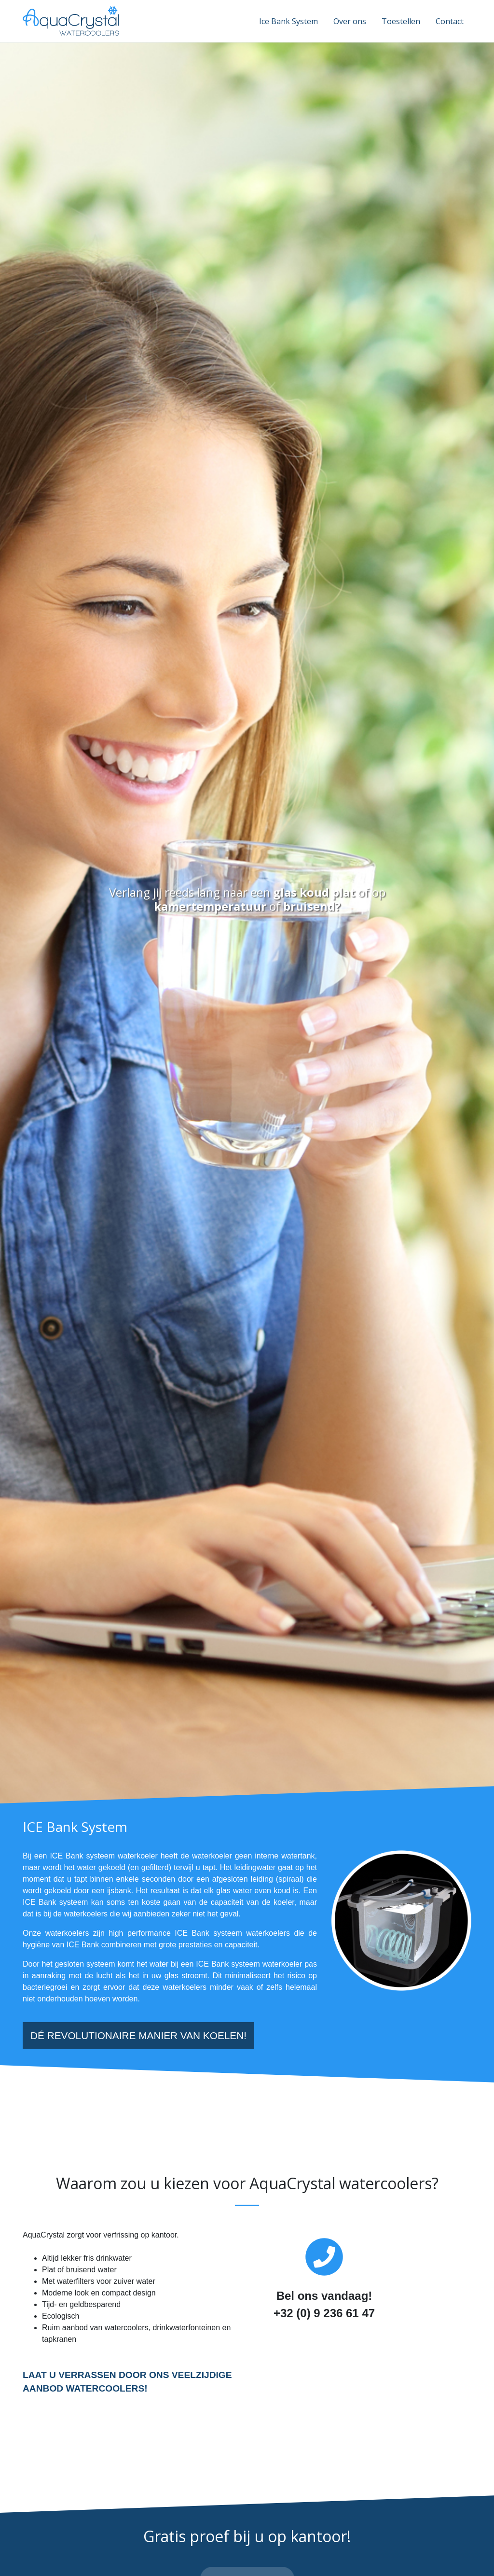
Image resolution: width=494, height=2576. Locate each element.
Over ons (349, 21)
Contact (450, 21)
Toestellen (401, 21)
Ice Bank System (288, 21)
